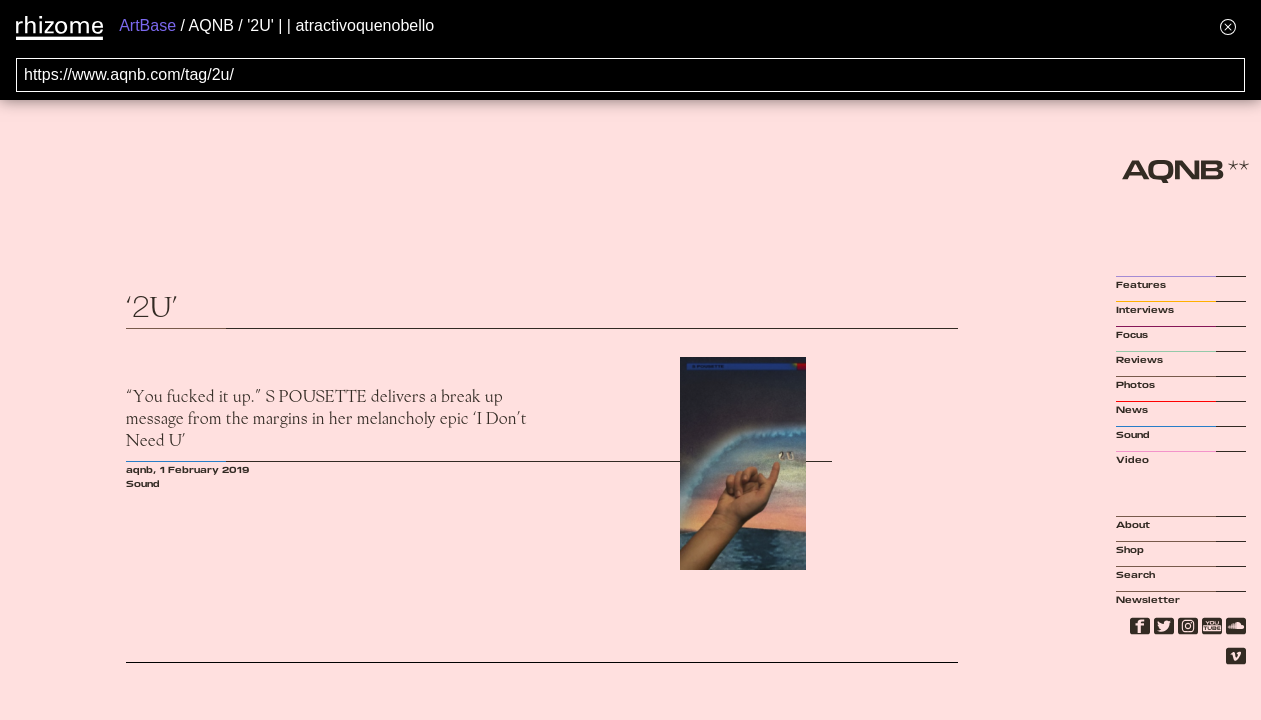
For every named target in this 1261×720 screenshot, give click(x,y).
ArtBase (147, 25)
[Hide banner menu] (1228, 26)
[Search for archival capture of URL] (630, 75)
